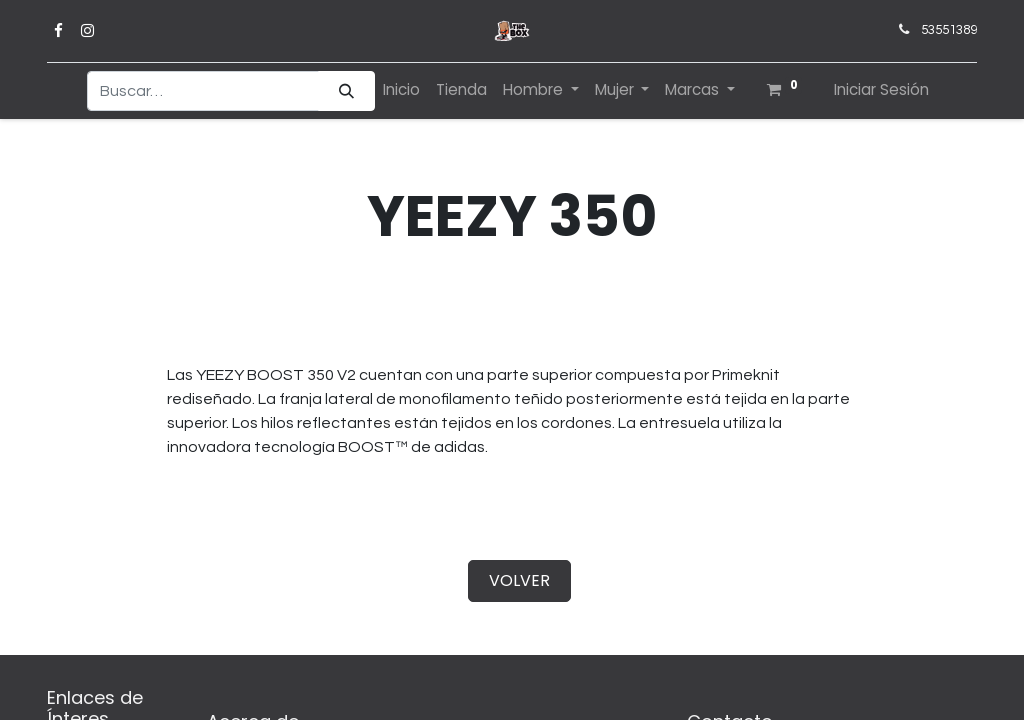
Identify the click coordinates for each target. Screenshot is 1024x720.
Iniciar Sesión (881, 89)
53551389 (949, 30)
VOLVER (519, 580)
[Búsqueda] (346, 91)
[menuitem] (401, 90)
